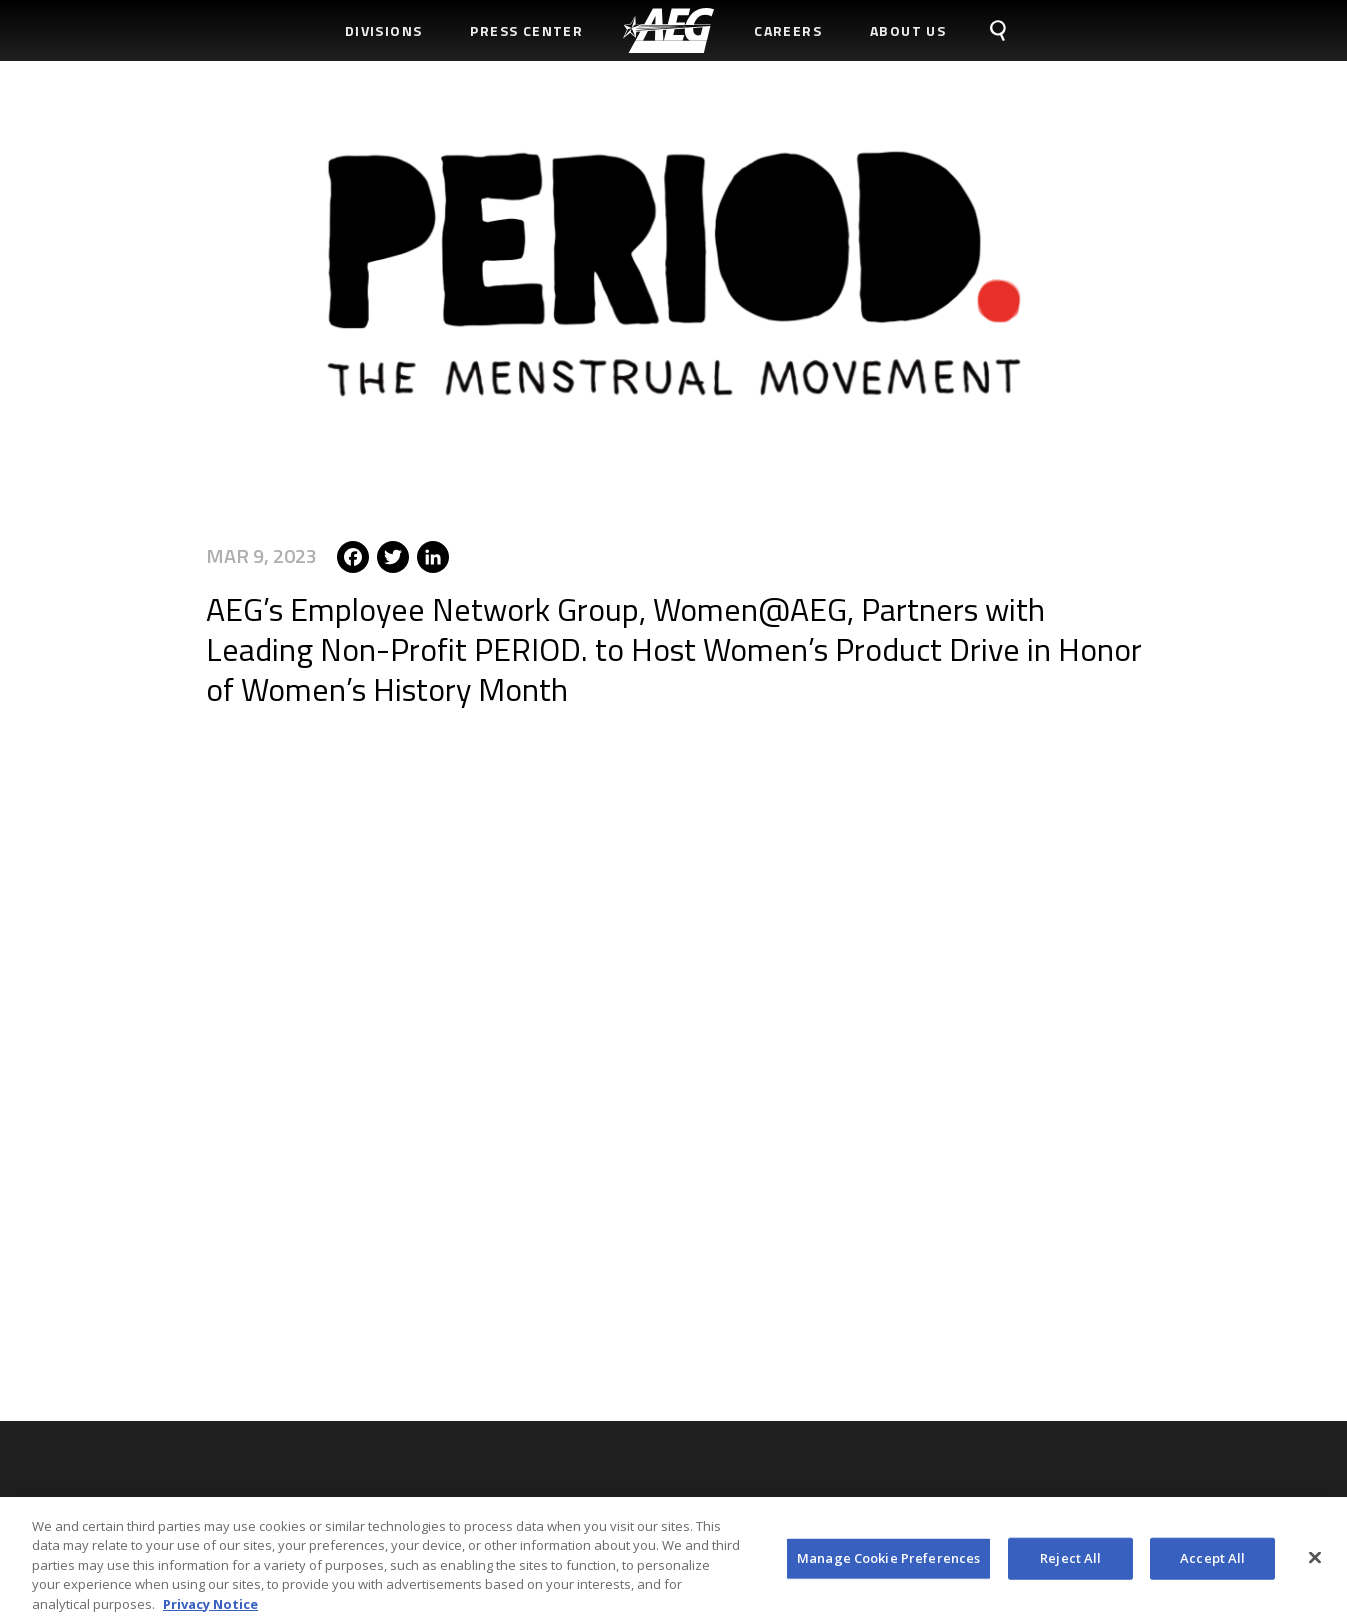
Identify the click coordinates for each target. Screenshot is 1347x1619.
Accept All (1212, 1564)
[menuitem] (668, 30)
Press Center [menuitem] (526, 30)
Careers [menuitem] (788, 30)
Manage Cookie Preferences (888, 1564)
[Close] (1315, 1564)
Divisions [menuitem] (384, 30)
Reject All (1070, 1564)
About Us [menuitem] (908, 30)
